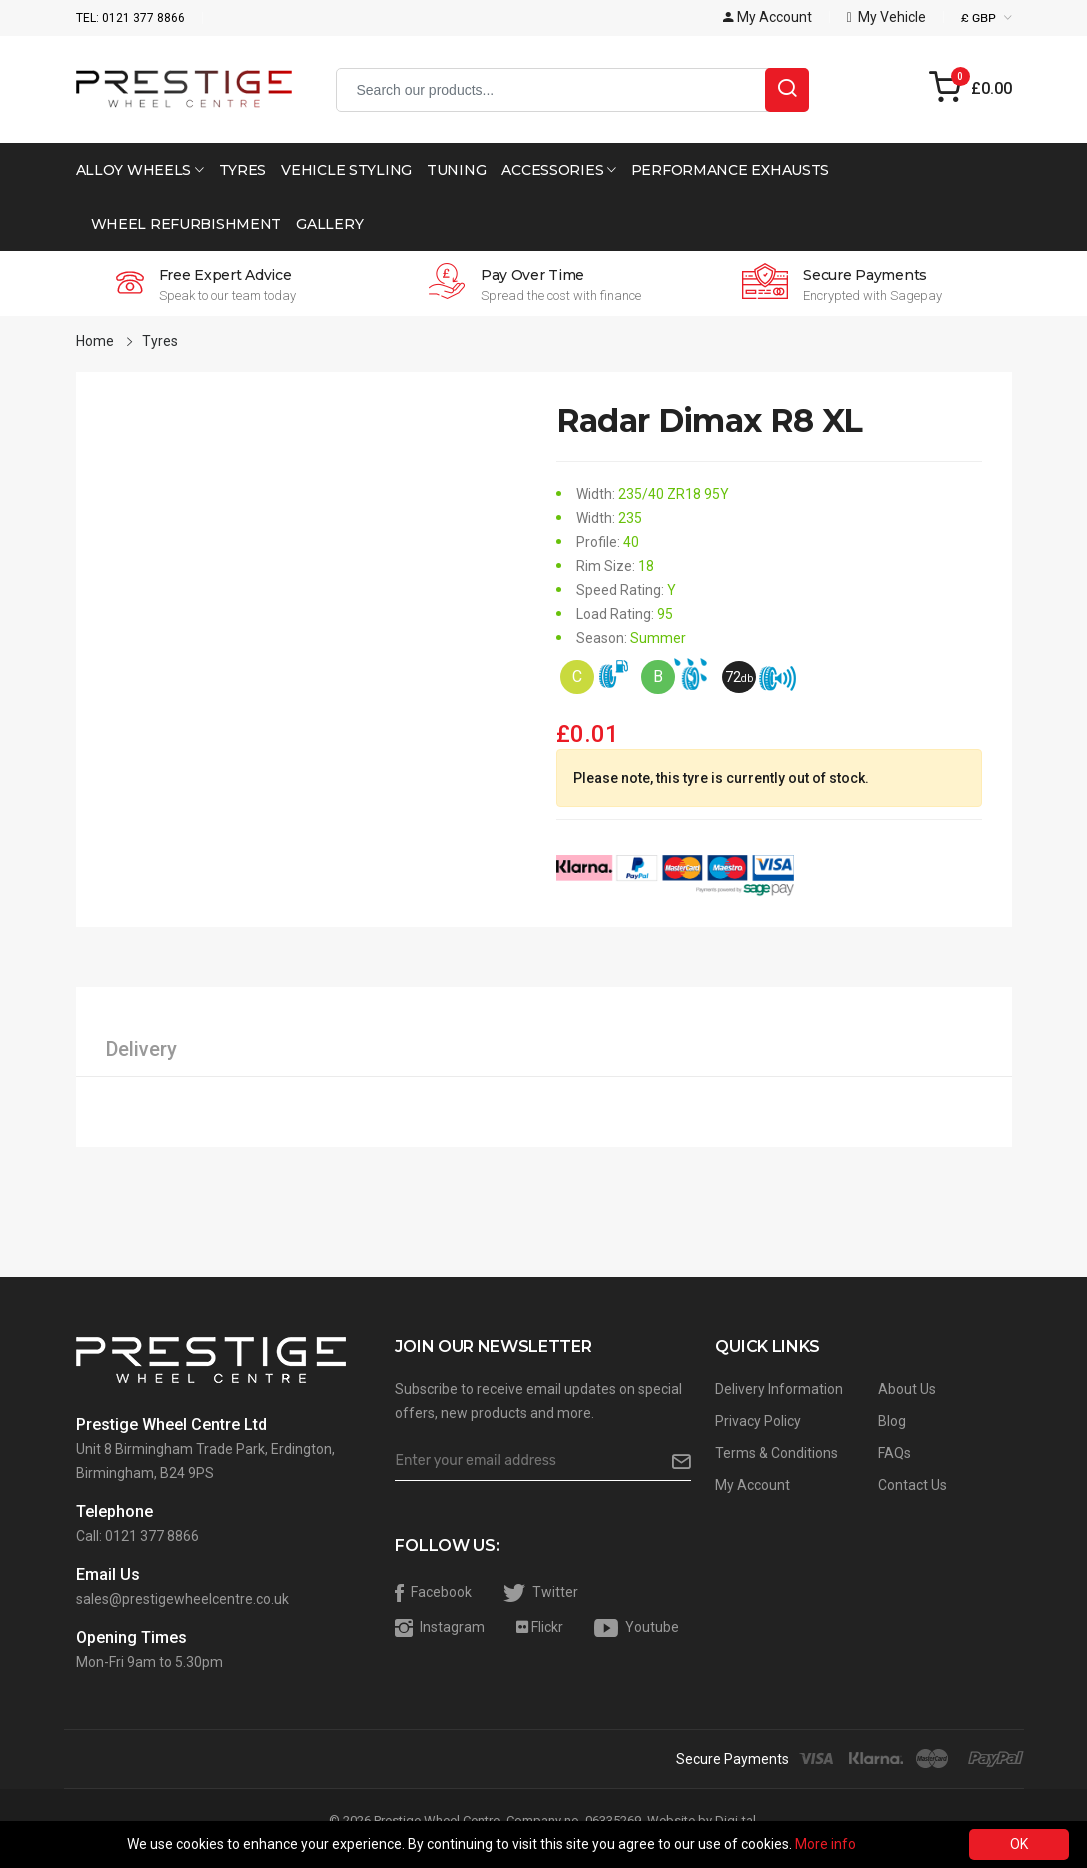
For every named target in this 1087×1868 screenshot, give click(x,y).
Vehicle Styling (346, 170)
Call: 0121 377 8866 (137, 1536)
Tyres (243, 170)
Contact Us (912, 1485)
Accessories (558, 170)
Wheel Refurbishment (186, 224)
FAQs (894, 1453)
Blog (892, 1421)
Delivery (141, 1049)
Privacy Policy (758, 1421)
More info (825, 1844)
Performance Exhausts (730, 170)
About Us (907, 1389)
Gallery (329, 224)
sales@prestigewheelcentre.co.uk (182, 1599)
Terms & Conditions (776, 1453)
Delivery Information (779, 1389)
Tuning (456, 170)
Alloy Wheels (140, 170)
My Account (752, 1485)
